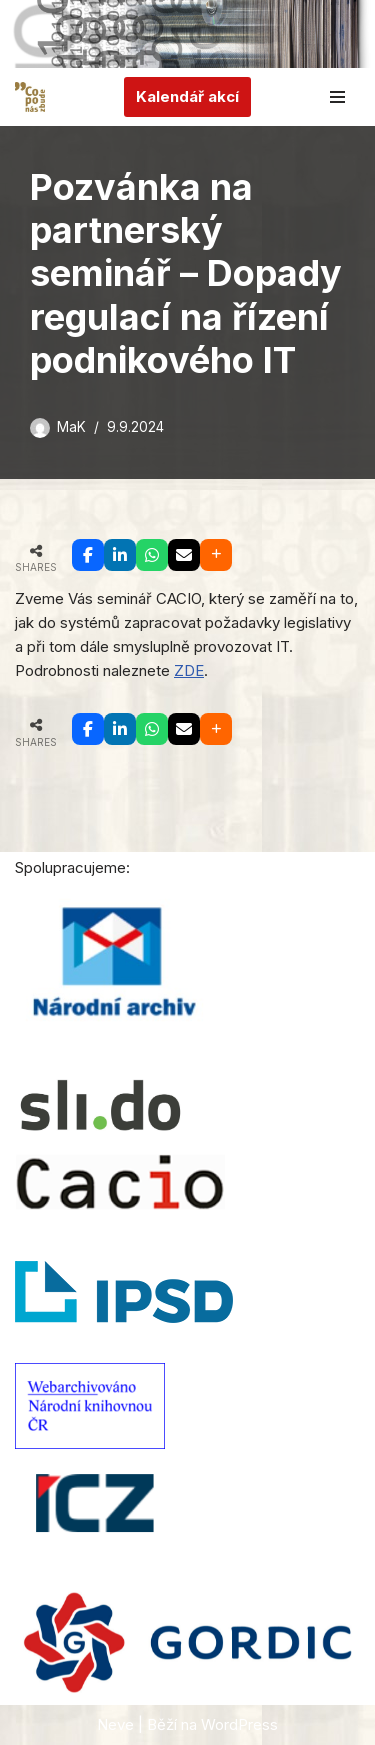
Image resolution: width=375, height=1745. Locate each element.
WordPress (239, 1724)
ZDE (189, 670)
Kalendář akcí (187, 96)
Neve (115, 1724)
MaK (71, 427)
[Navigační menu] (337, 97)
